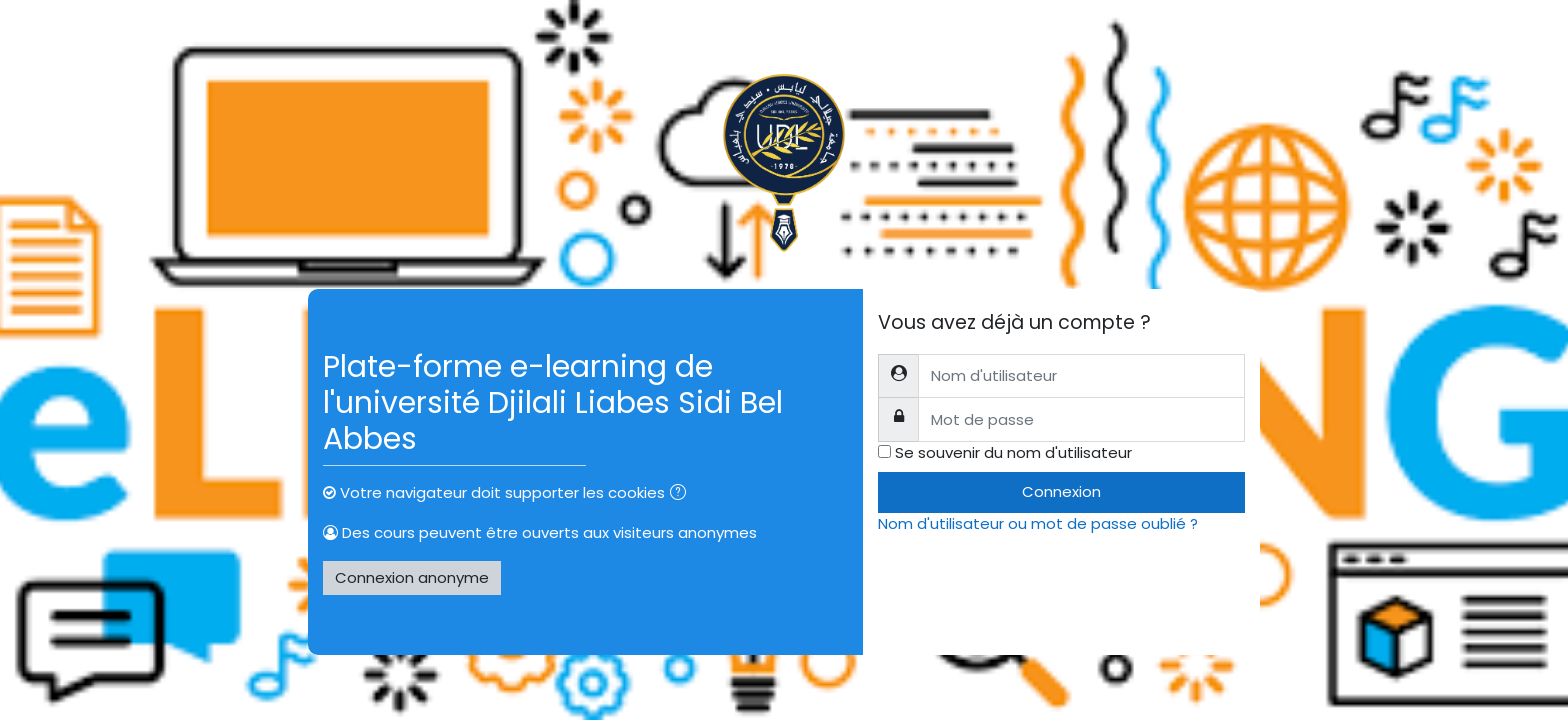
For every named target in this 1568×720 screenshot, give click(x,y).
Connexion (1061, 491)
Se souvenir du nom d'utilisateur (1013, 452)
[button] (682, 494)
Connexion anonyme (412, 577)
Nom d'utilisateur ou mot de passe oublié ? (1038, 523)
